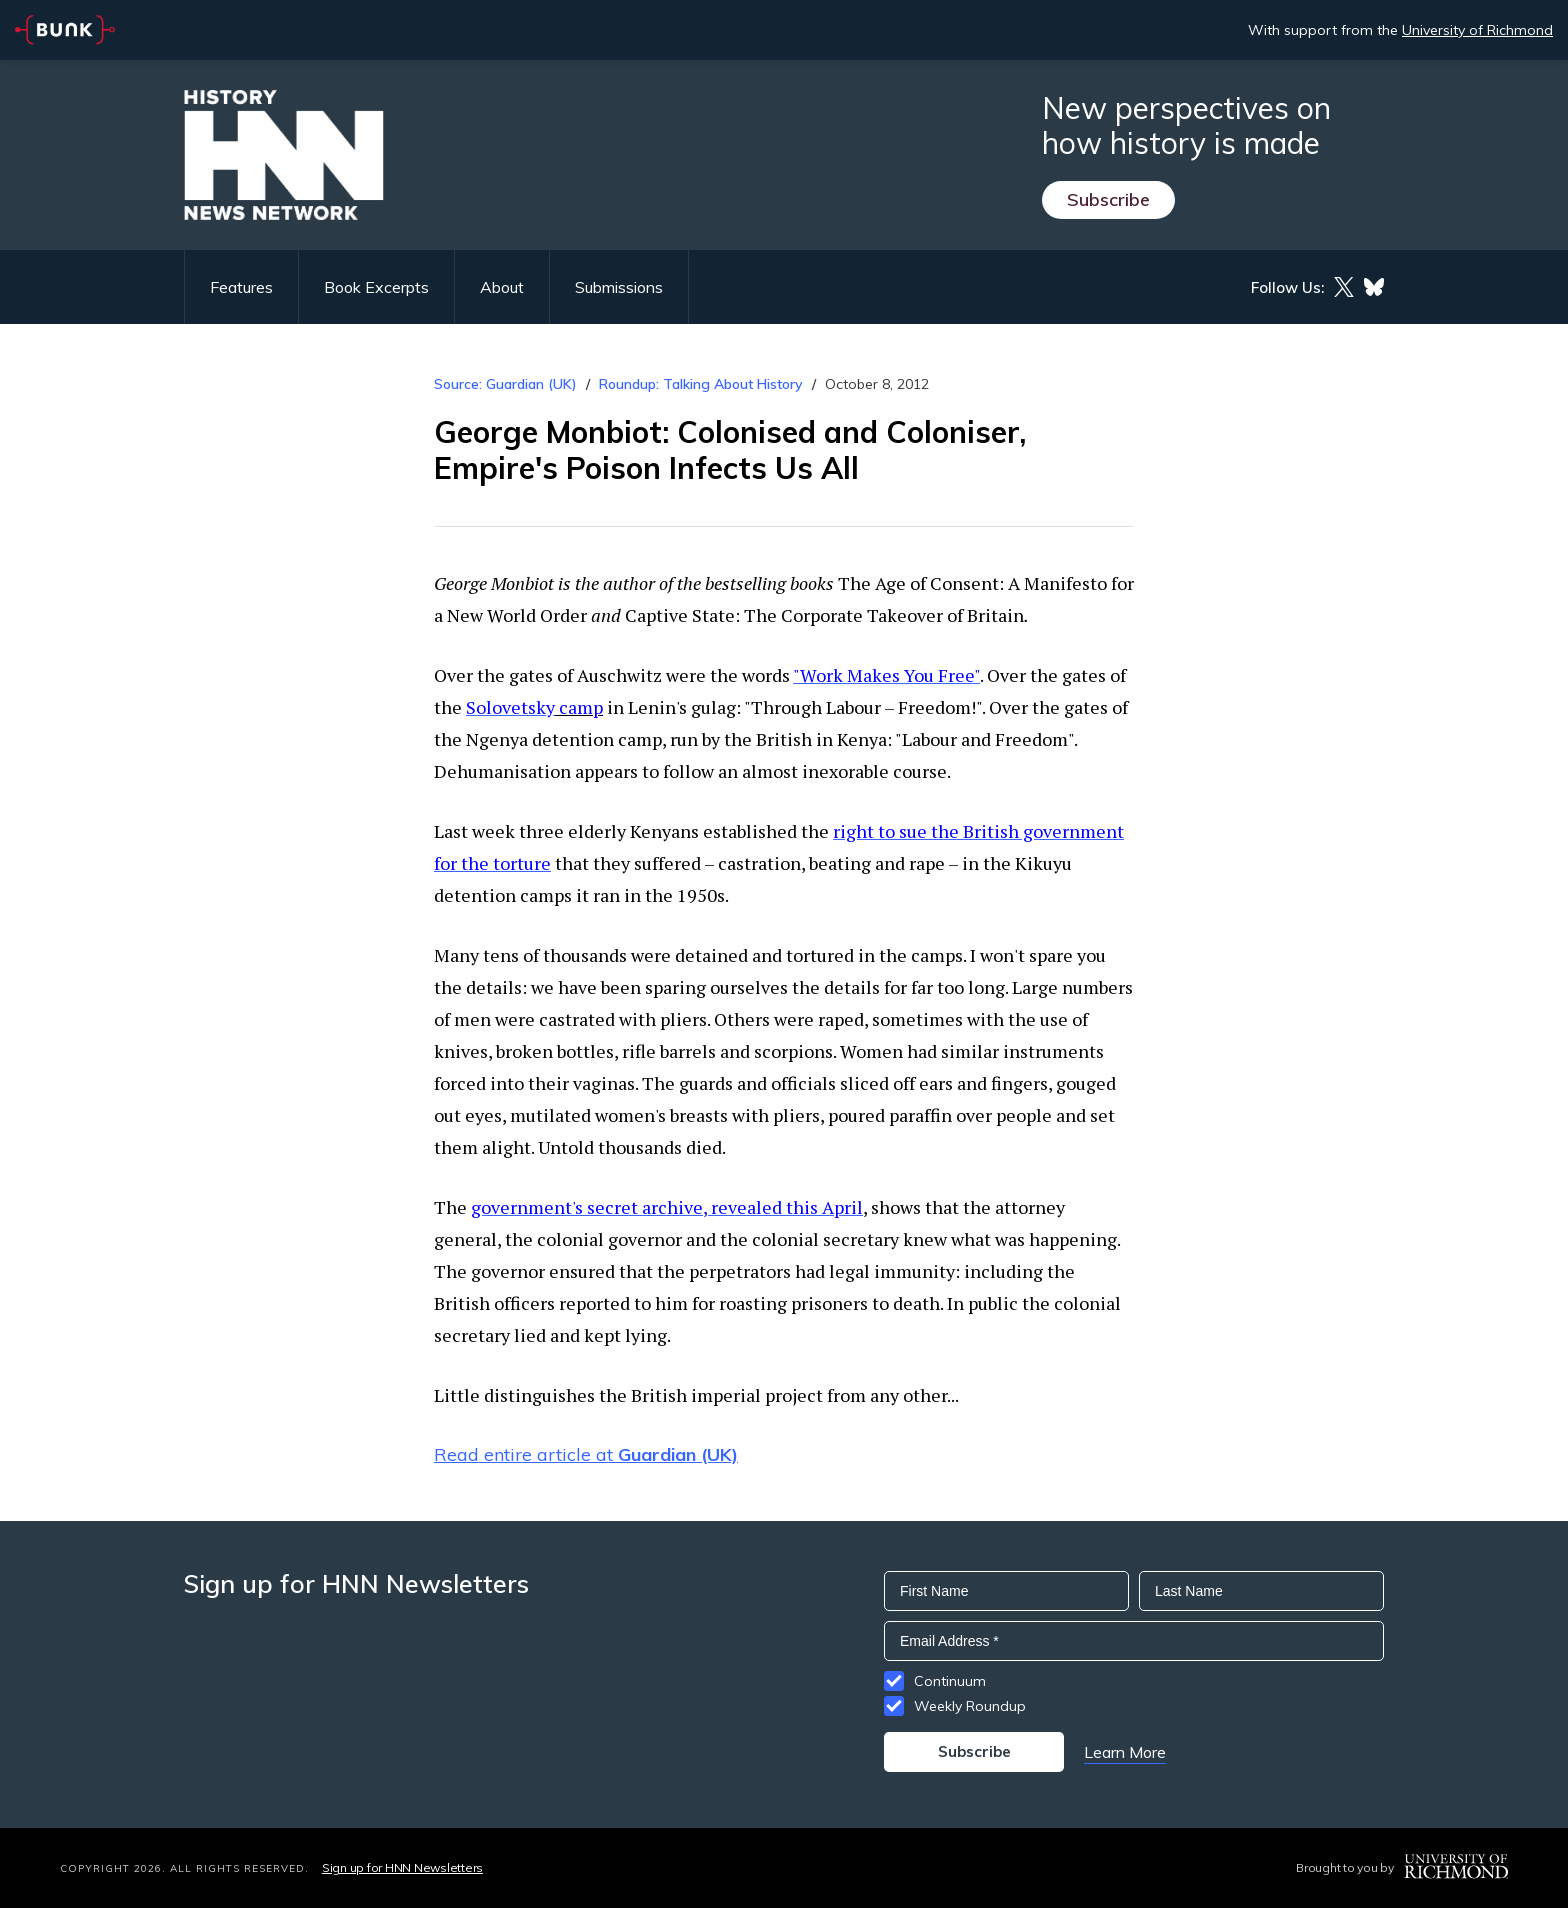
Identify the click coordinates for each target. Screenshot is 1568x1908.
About (502, 287)
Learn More (1125, 1752)
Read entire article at (586, 1454)
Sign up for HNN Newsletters (402, 1867)
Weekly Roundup (970, 1706)
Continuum (950, 1681)
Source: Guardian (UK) (505, 384)
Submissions (619, 287)
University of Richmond (1477, 30)
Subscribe (1108, 199)
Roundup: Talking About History (701, 384)
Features (241, 287)
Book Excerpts (376, 287)
